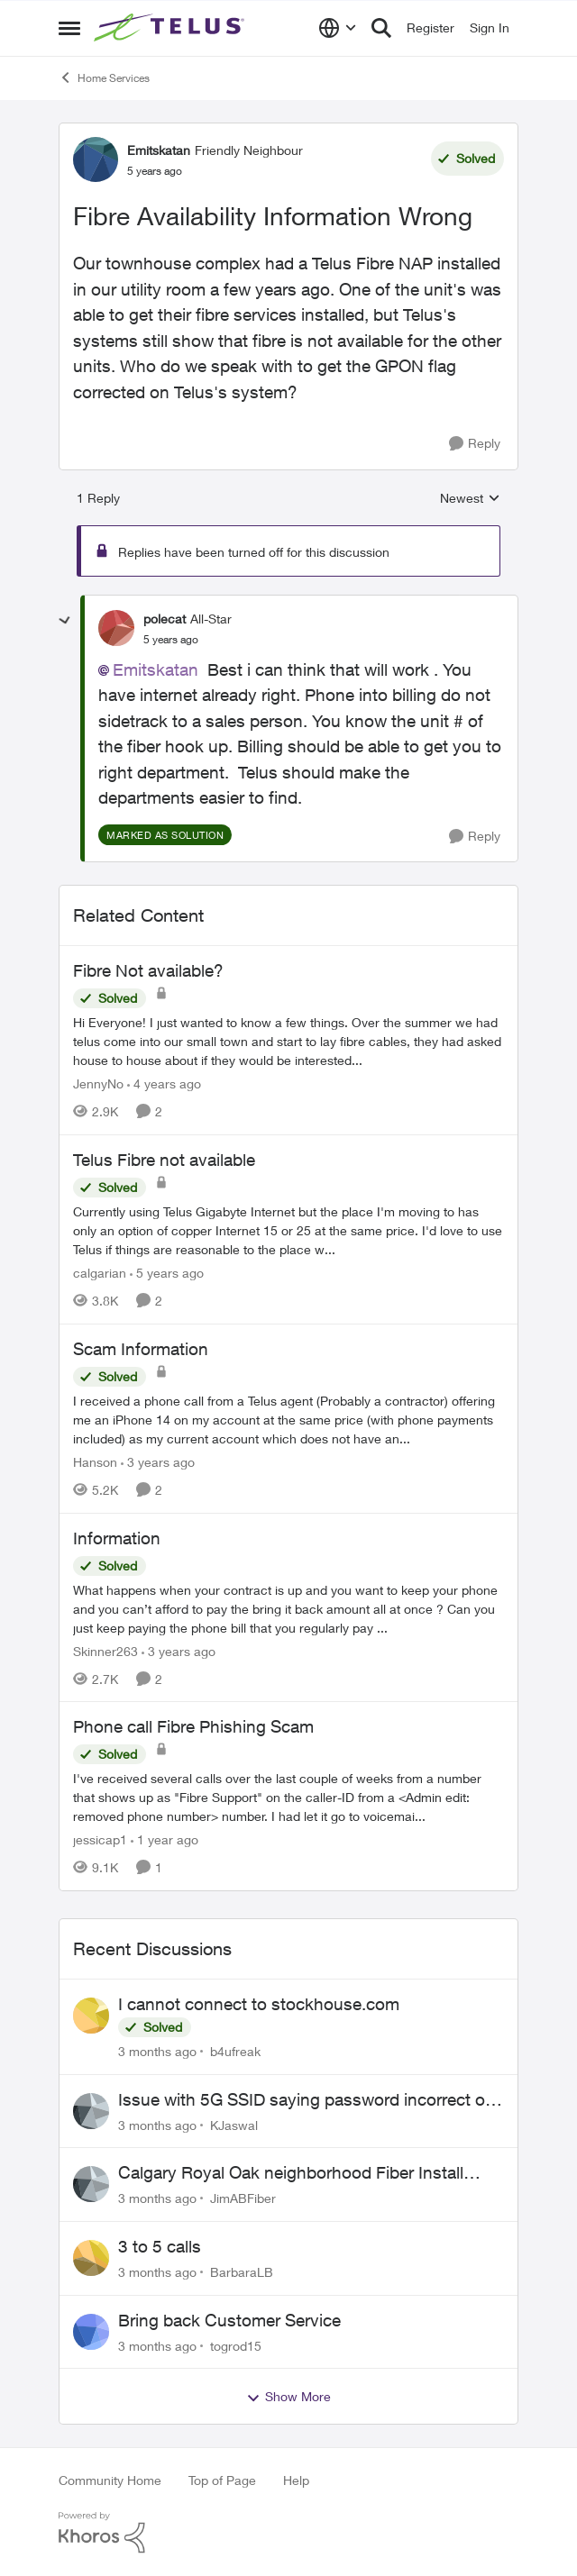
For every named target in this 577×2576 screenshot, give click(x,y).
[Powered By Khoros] (288, 2532)
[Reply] (474, 444)
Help (296, 2480)
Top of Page (222, 2480)
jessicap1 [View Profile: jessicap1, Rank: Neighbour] (100, 1839)
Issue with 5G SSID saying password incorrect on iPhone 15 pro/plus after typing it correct (306, 2100)
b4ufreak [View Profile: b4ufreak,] (235, 2051)
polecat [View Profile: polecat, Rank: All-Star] (164, 618)
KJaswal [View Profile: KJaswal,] (234, 2124)
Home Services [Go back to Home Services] (104, 77)
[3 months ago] (157, 2051)
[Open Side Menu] (69, 27)
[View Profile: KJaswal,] (91, 2111)
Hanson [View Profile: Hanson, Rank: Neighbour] (95, 1462)
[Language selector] (337, 28)
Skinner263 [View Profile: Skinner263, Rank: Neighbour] (105, 1650)
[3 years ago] (158, 1461)
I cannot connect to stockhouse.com (258, 2004)
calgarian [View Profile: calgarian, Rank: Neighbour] (99, 1272)
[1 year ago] (164, 1839)
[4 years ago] (164, 1083)
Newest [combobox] (470, 498)
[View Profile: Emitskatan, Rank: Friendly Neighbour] (95, 159)
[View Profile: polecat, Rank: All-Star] (116, 628)
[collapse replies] (65, 621)
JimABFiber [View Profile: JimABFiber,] (243, 2198)
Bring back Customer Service (229, 2320)
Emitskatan (155, 669)
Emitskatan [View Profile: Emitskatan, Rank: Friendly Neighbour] (158, 150)
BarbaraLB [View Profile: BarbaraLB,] (241, 2272)
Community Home (110, 2480)
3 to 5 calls (159, 2246)
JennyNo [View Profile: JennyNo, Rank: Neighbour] (98, 1083)
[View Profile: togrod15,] (91, 2332)
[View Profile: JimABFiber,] (91, 2184)
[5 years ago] (167, 1272)
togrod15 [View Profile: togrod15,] (235, 2345)
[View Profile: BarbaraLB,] (91, 2258)
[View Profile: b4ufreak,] (91, 2016)
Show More (288, 2397)
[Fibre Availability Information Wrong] (170, 640)
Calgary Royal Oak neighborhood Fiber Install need (290, 2173)
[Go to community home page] (171, 28)
